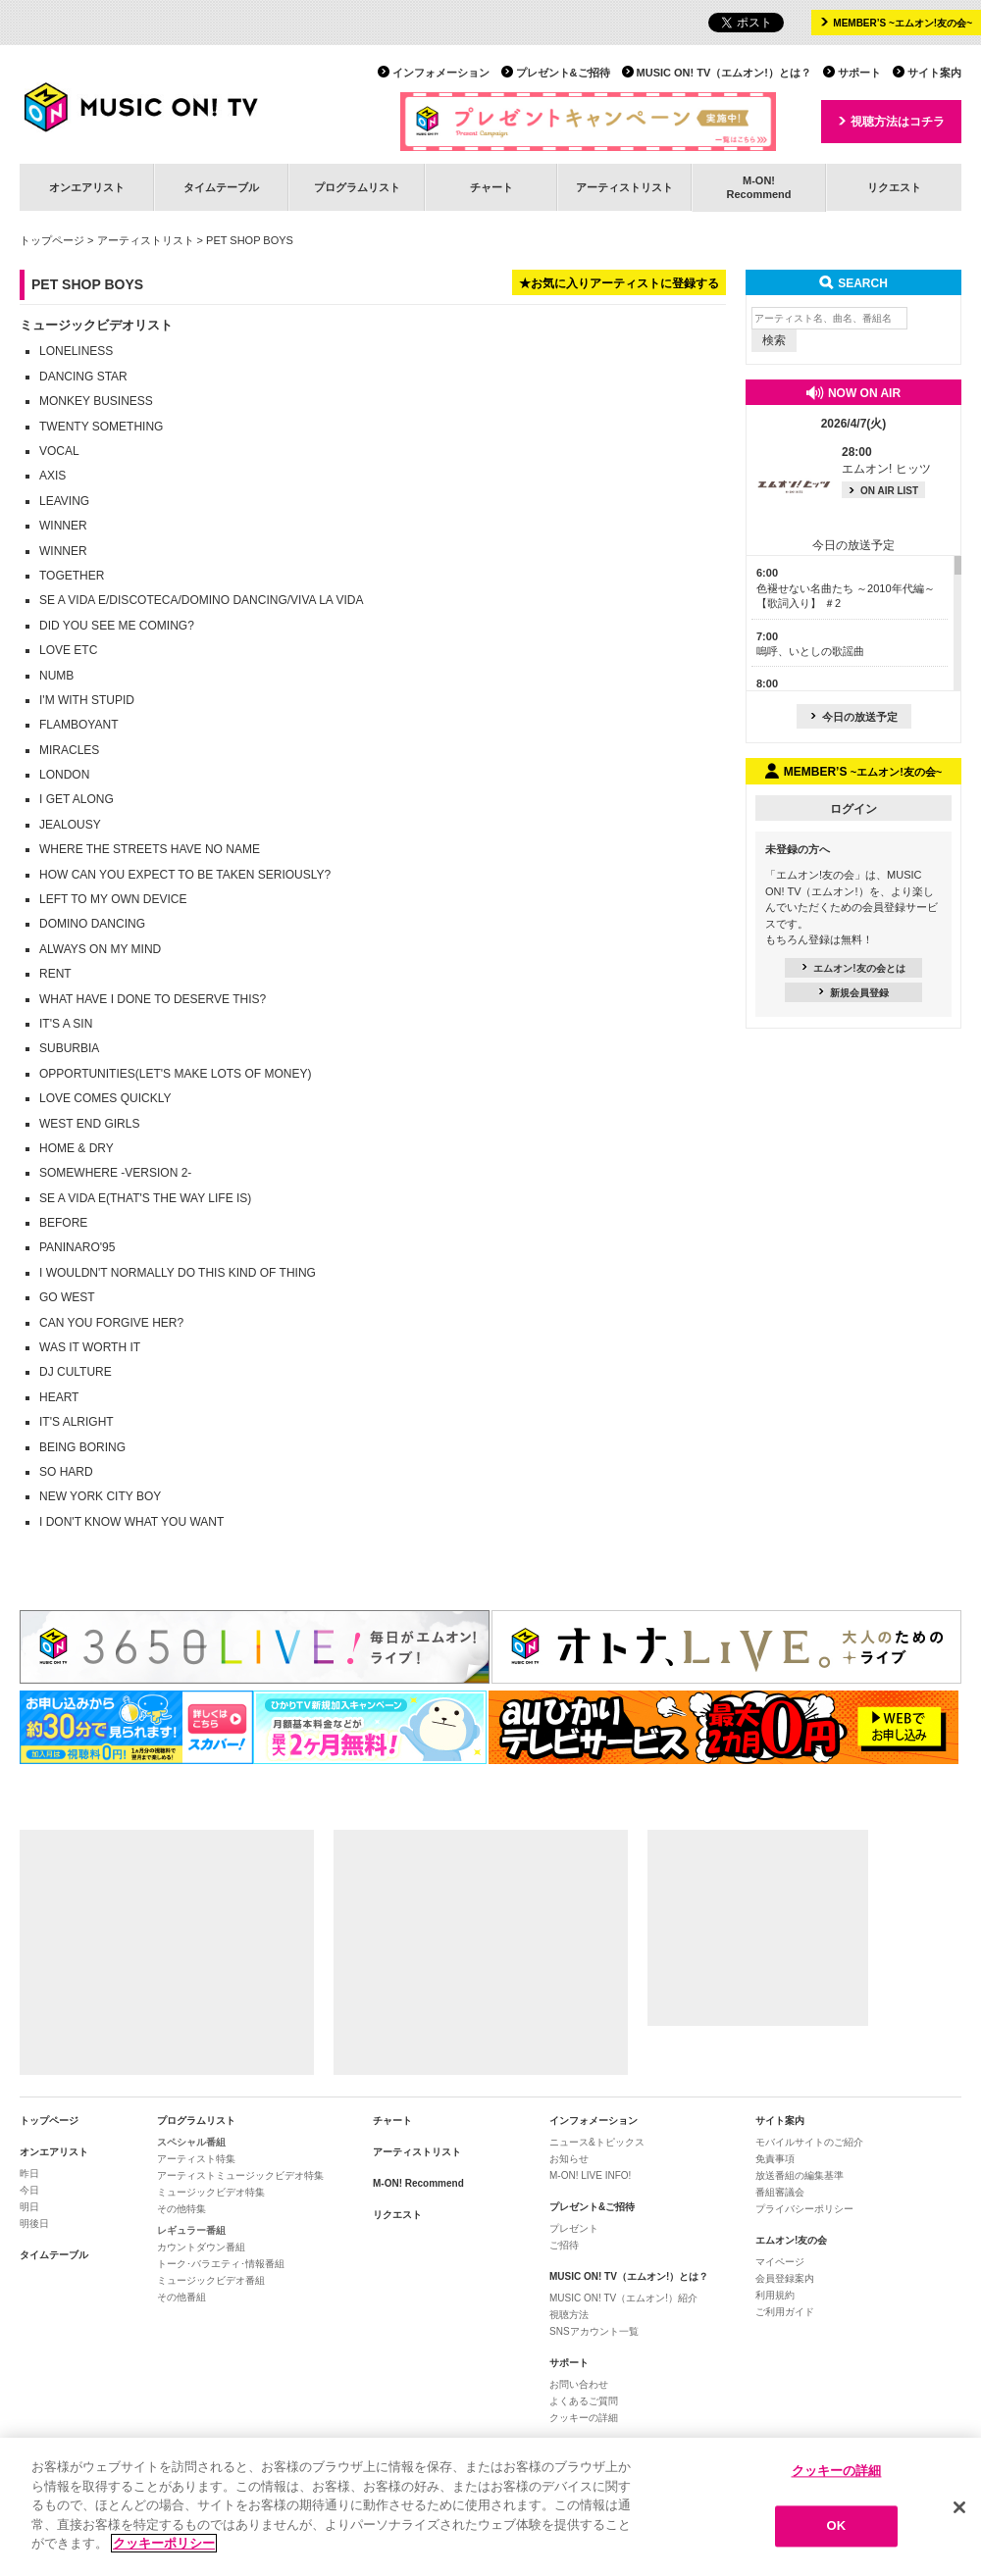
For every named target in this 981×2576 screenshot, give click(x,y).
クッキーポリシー (164, 2543)
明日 (29, 2206)
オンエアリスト (87, 187)
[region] (490, 2507)
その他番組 (181, 2297)
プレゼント (573, 2228)
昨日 (29, 2173)
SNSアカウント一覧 (594, 2331)
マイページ (779, 2261)
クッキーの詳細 (583, 2417)
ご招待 (564, 2245)
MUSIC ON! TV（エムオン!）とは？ (724, 72)
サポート (859, 72)
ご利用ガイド (784, 2311)
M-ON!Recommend (758, 187)
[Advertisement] (167, 1952)
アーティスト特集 (196, 2158)
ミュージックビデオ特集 (211, 2192)
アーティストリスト (624, 187)
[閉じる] (959, 2507)
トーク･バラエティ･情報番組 (220, 2263)
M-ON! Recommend (418, 2183)
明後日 (34, 2223)
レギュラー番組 (191, 2230)
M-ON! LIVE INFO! (590, 2175)
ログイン (853, 809)
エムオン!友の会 (791, 2240)
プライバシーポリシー (804, 2208)
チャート (491, 187)
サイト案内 (934, 72)
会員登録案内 (784, 2278)
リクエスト (894, 187)
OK (837, 2526)
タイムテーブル (221, 187)
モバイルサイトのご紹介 (809, 2142)
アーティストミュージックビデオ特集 (240, 2175)
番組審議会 (779, 2192)
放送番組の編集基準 (799, 2175)
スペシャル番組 (191, 2142)
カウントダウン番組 (201, 2247)
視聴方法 (569, 2314)
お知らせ (569, 2158)
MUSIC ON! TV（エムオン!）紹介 (623, 2298)
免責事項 (775, 2158)
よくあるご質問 (583, 2401)
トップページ (52, 240)
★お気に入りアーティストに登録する (619, 283)
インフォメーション (441, 72)
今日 (29, 2190)
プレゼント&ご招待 (563, 72)
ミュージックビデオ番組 (211, 2280)
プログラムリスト (357, 187)
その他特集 (181, 2208)
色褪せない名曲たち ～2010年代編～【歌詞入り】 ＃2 (845, 588)
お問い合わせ (578, 2384)
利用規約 (775, 2295)
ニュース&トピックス (597, 2142)
